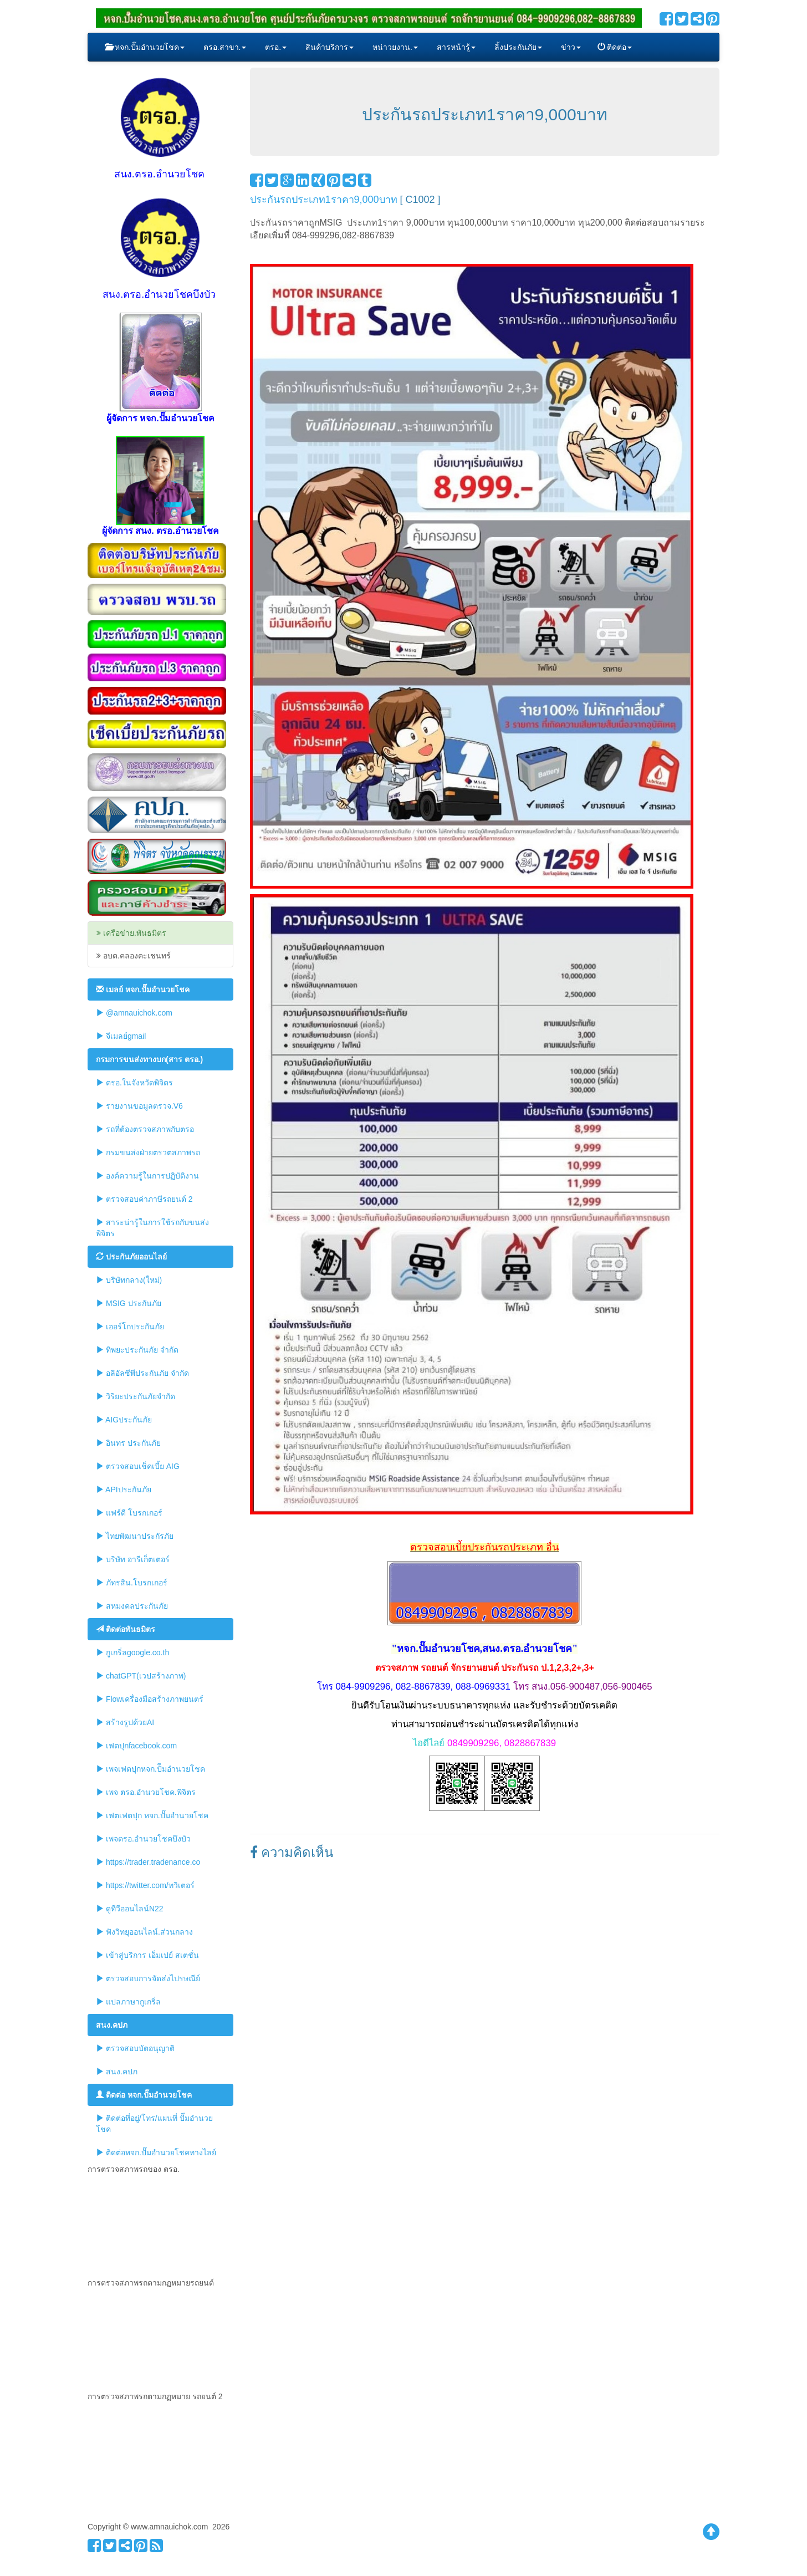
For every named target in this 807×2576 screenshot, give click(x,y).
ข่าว (570, 47)
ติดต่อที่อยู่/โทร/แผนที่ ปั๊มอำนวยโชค (154, 2123)
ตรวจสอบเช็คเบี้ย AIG (138, 1466)
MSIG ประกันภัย (128, 1303)
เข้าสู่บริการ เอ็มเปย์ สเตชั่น (147, 1955)
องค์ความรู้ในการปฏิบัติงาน (147, 1175)
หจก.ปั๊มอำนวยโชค (145, 47)
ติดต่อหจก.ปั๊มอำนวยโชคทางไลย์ (156, 2152)
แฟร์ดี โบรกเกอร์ (129, 1512)
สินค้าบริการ (328, 47)
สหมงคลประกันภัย (132, 1605)
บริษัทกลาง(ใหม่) (129, 1279)
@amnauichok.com (134, 1012)
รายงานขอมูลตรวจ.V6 (139, 1105)
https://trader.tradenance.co (148, 1861)
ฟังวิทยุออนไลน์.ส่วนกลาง (144, 1931)
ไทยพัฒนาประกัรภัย (134, 1536)
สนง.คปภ (116, 2071)
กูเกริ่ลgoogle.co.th (132, 1652)
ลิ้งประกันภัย (517, 47)
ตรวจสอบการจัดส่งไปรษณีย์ (148, 1978)
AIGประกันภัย (124, 1419)
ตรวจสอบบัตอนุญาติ (135, 2048)
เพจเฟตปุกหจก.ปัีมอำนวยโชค (150, 1768)
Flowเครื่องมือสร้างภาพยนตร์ (149, 1698)
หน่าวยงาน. (394, 47)
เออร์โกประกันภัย (130, 1326)
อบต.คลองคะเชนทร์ (133, 955)
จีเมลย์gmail (121, 1035)
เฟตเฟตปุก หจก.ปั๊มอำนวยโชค (152, 1815)
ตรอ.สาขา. (224, 47)
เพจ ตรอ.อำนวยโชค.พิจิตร (146, 1792)
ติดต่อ (614, 47)
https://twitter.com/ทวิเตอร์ (145, 1885)
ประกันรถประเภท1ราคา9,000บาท (323, 199)
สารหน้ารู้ (455, 47)
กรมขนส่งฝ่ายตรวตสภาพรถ (148, 1152)
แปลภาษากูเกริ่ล (128, 2001)
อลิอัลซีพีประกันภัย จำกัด (142, 1373)
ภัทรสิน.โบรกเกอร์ (131, 1582)
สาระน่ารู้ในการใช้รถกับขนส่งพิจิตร (152, 1227)
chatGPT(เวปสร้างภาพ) (141, 1675)
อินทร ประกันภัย (128, 1442)
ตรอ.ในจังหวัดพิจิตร (134, 1082)
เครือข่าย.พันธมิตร (131, 933)
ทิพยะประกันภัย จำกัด (137, 1349)
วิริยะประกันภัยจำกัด (135, 1396)
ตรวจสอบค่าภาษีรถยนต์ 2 (144, 1198)
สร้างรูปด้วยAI (125, 1722)
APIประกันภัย (123, 1489)
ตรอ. (275, 47)
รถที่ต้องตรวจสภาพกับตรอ (145, 1129)
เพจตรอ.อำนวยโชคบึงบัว (143, 1838)
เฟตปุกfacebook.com (136, 1745)
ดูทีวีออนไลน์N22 (130, 1908)
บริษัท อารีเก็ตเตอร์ (133, 1559)
